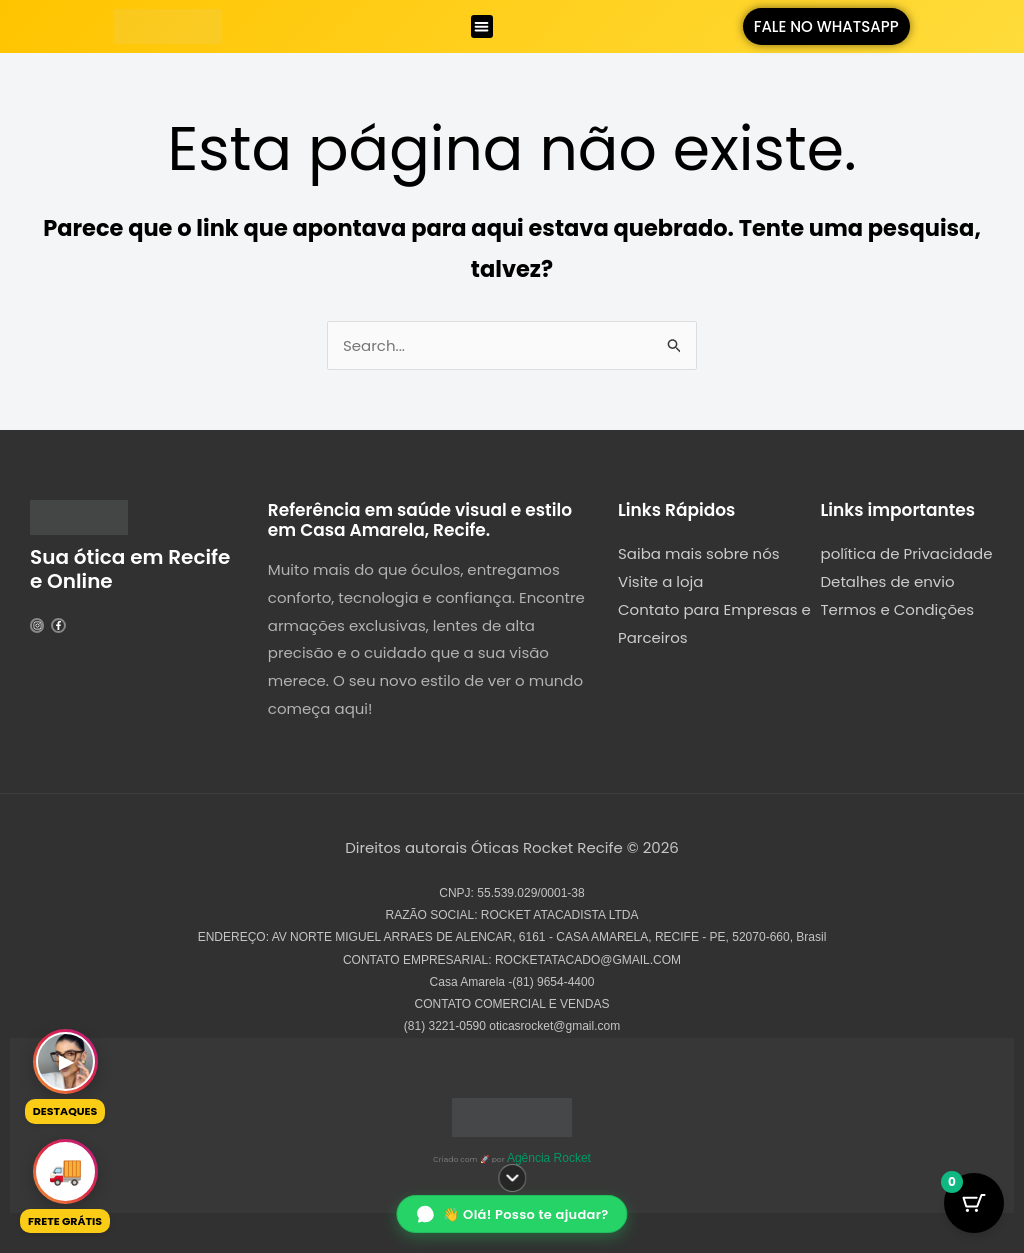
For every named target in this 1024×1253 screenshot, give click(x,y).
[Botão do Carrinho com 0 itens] (974, 1203)
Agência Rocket (549, 1158)
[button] (482, 26)
